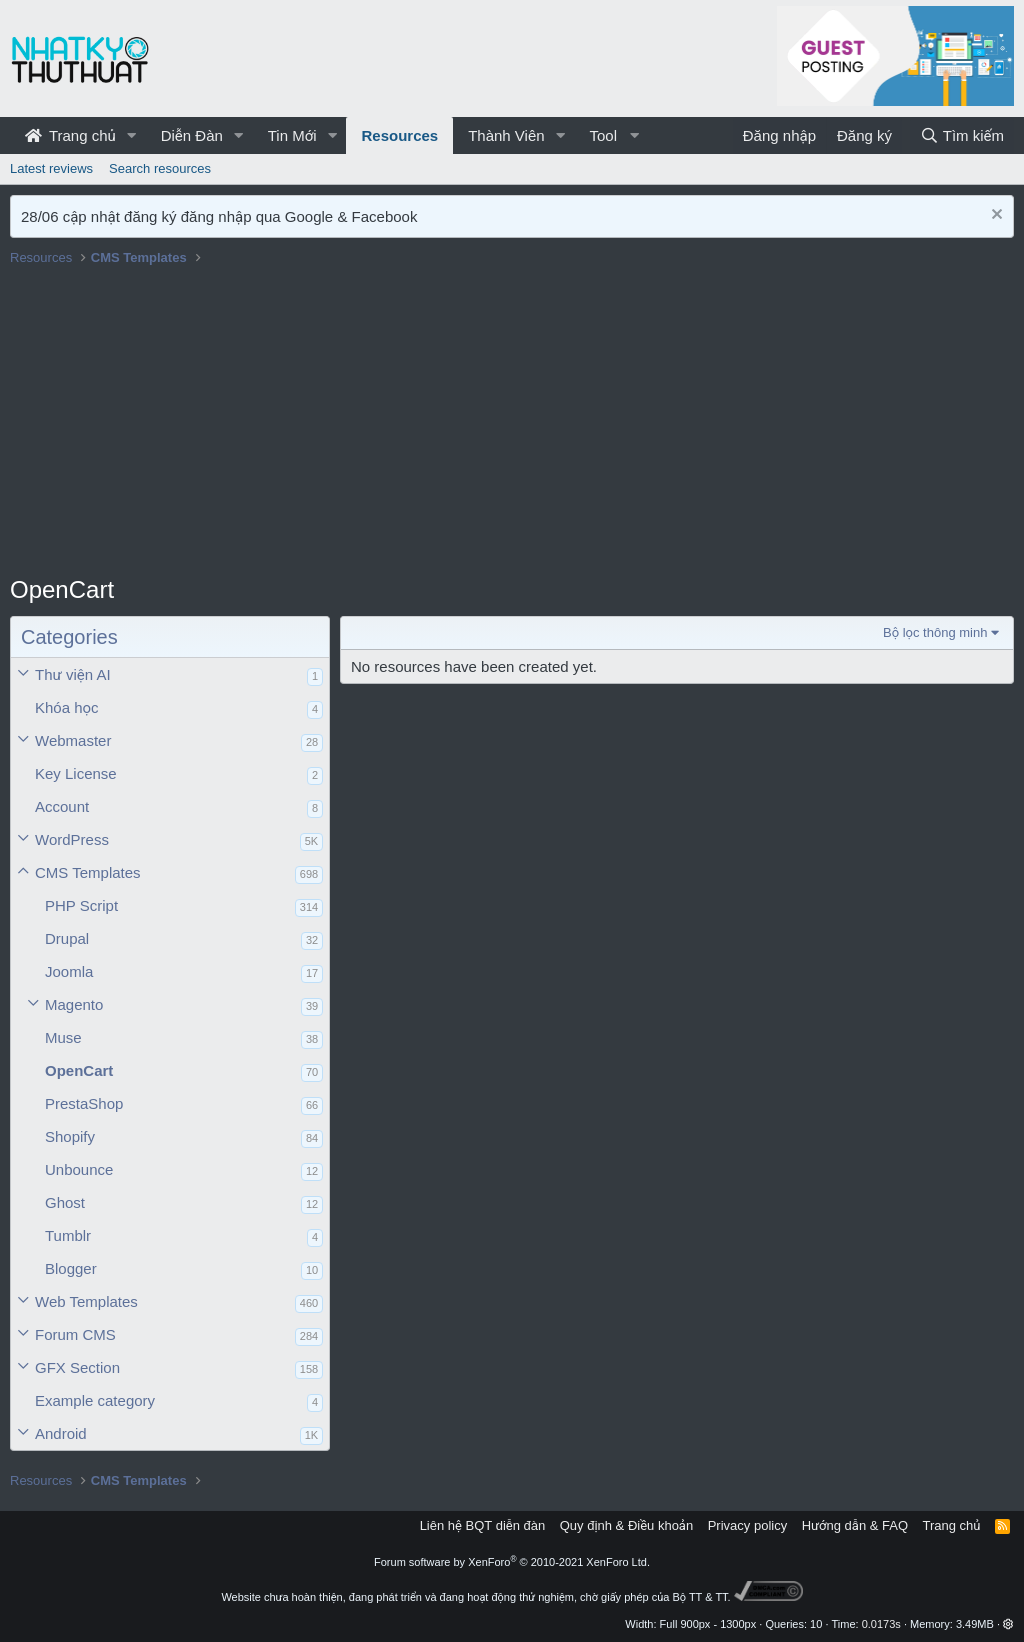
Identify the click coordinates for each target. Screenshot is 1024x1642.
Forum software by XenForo (512, 1562)
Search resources (160, 168)
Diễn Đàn (192, 135)
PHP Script (81, 905)
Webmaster (73, 740)
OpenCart (79, 1070)
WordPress (72, 839)
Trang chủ (70, 135)
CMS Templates (88, 872)
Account (62, 806)
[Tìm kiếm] (962, 135)
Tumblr (68, 1235)
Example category (95, 1400)
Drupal (67, 938)
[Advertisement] (512, 423)
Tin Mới (292, 135)
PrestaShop (84, 1103)
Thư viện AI (73, 674)
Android (61, 1433)
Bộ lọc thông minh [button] (935, 632)
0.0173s (881, 1624)
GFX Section (77, 1367)
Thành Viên (506, 135)
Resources (399, 135)
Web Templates (86, 1301)
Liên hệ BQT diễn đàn (483, 1525)
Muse (63, 1037)
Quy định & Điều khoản (626, 1525)
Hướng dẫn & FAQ (855, 1525)
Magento (74, 1004)
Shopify (70, 1136)
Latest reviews (51, 168)
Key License (76, 773)
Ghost (65, 1202)
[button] (132, 135)
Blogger (71, 1268)
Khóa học (67, 707)
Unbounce (79, 1169)
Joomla (69, 971)
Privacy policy (747, 1525)
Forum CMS (75, 1334)
